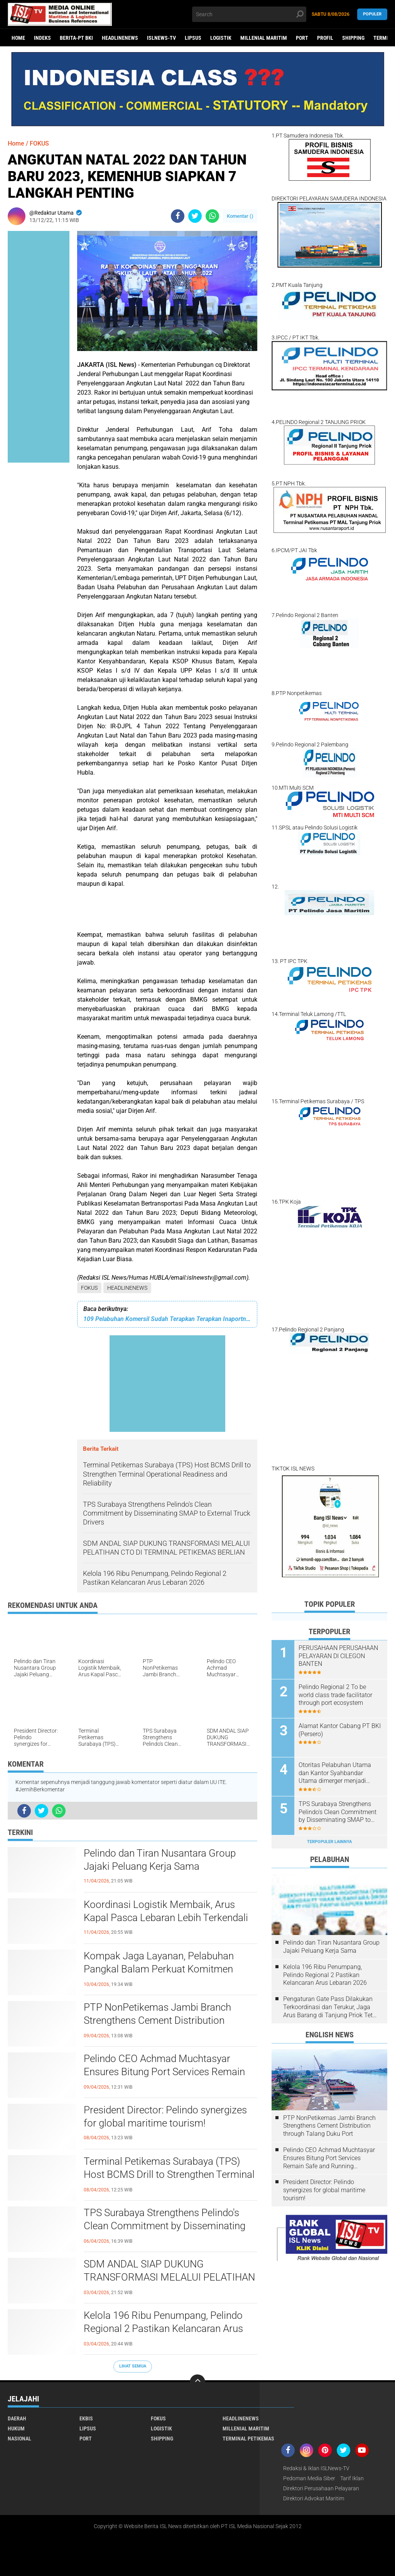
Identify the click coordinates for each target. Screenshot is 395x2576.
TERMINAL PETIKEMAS (248, 2438)
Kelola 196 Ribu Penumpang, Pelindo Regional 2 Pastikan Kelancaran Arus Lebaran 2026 (163, 2328)
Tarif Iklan (352, 2478)
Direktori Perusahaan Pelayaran (321, 2488)
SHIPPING (353, 38)
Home (18, 38)
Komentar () (240, 216)
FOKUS (89, 1288)
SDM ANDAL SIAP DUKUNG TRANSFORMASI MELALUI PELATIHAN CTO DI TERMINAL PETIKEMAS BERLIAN (169, 2277)
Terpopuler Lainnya (329, 1841)
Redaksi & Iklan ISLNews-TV (316, 2468)
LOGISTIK (220, 38)
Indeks (42, 38)
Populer (372, 14)
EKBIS (86, 2418)
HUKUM (16, 2428)
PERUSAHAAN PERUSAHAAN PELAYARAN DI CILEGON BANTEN (338, 1656)
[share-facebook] (177, 216)
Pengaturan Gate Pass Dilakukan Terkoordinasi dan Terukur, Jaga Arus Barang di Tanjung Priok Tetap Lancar (331, 2007)
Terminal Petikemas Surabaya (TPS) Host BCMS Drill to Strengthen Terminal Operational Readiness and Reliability (169, 2174)
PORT (302, 38)
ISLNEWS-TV (161, 38)
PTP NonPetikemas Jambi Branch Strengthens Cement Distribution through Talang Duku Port (157, 2020)
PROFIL (325, 38)
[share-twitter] (195, 216)
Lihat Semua (132, 2366)
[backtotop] (197, 2382)
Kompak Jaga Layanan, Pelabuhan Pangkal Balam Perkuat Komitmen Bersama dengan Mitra (159, 1969)
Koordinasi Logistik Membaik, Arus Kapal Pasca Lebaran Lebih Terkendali (166, 1911)
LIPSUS (193, 38)
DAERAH (17, 2418)
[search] (249, 14)
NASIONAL (19, 2438)
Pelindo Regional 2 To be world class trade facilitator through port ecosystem (335, 1695)
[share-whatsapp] (212, 216)
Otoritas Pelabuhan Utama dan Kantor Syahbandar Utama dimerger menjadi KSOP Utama (335, 1773)
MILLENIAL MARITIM (263, 38)
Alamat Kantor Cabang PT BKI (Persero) (340, 1730)
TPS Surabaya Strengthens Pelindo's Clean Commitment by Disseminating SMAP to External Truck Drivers (164, 2226)
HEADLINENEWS (120, 38)
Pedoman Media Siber (309, 2478)
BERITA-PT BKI (76, 38)
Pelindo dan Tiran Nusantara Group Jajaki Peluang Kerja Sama (160, 1859)
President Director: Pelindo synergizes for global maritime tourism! (165, 2116)
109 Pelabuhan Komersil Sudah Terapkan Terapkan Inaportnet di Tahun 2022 (167, 1319)
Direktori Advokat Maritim (313, 2498)
